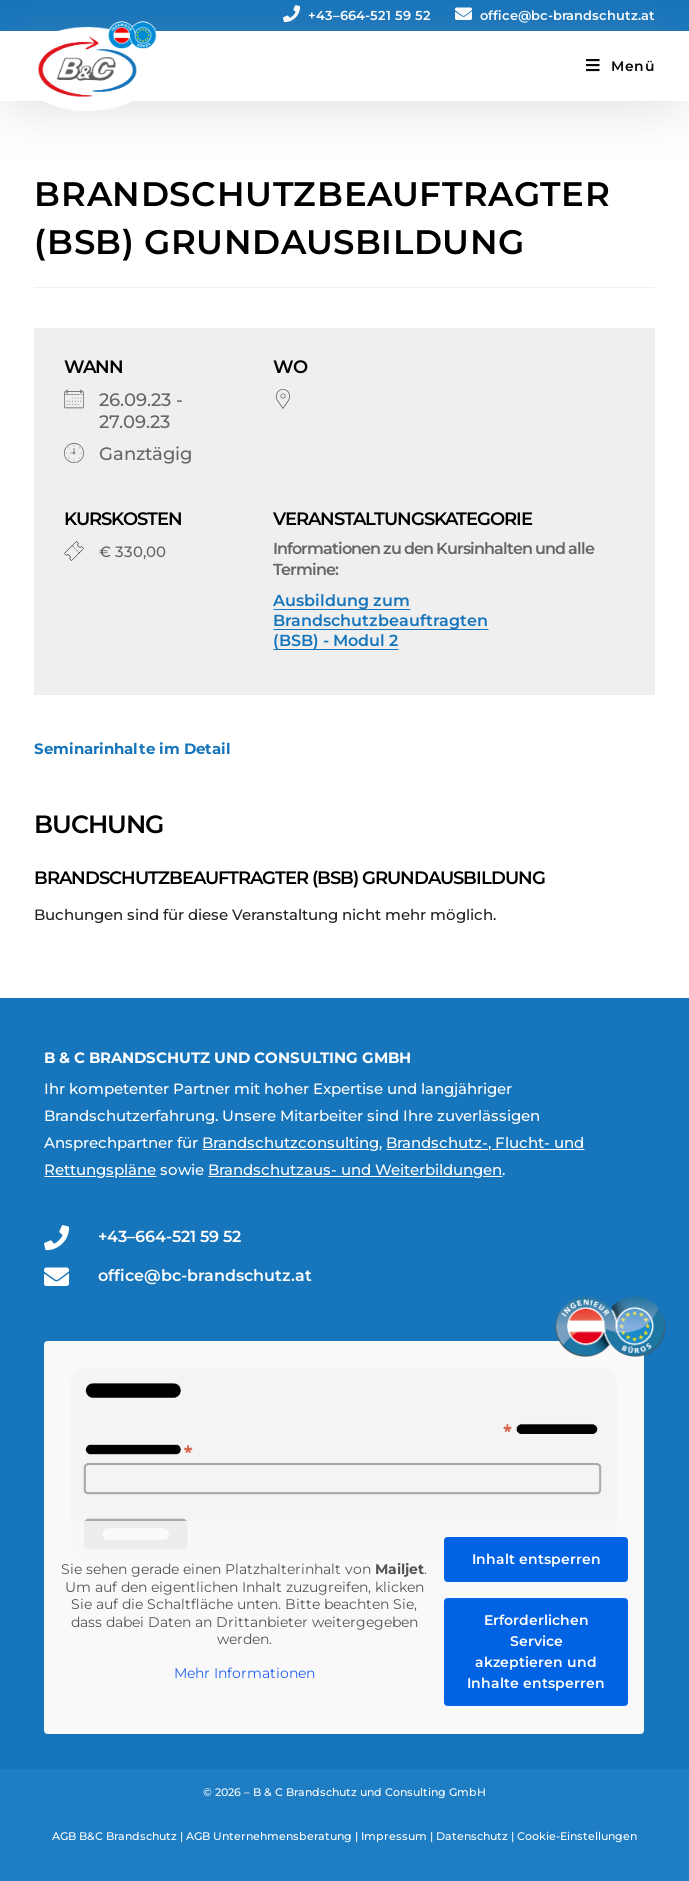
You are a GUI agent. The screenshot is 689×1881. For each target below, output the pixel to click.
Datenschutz (472, 1836)
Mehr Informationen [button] (244, 1672)
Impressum (394, 1836)
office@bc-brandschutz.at (555, 15)
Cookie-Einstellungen (577, 1836)
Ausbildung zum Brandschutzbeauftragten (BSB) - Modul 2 (380, 620)
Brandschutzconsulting (290, 1142)
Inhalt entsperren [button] (536, 1559)
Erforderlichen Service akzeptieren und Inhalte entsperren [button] (537, 1651)
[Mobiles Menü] (620, 65)
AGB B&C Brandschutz (114, 1836)
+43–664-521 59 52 (357, 15)
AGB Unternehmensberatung (269, 1836)
